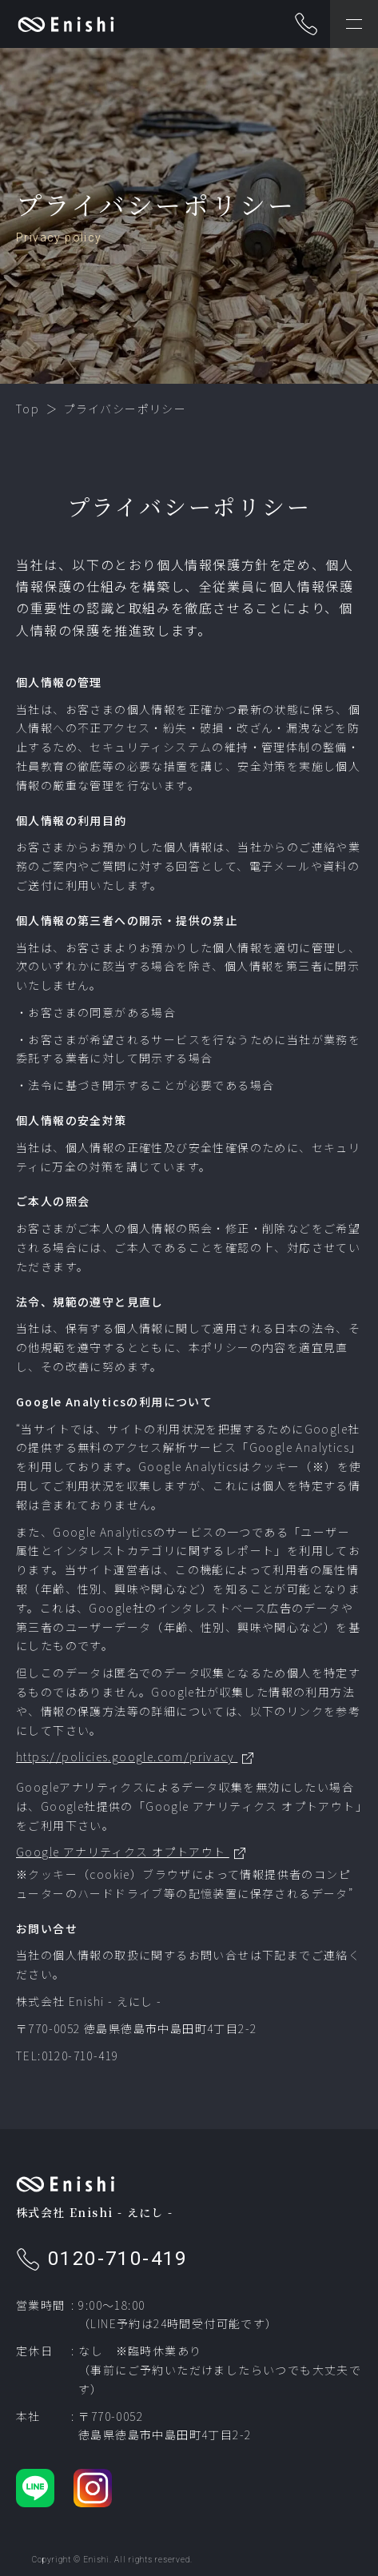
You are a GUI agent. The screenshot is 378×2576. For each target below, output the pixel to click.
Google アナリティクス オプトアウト (122, 1852)
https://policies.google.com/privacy (126, 1757)
